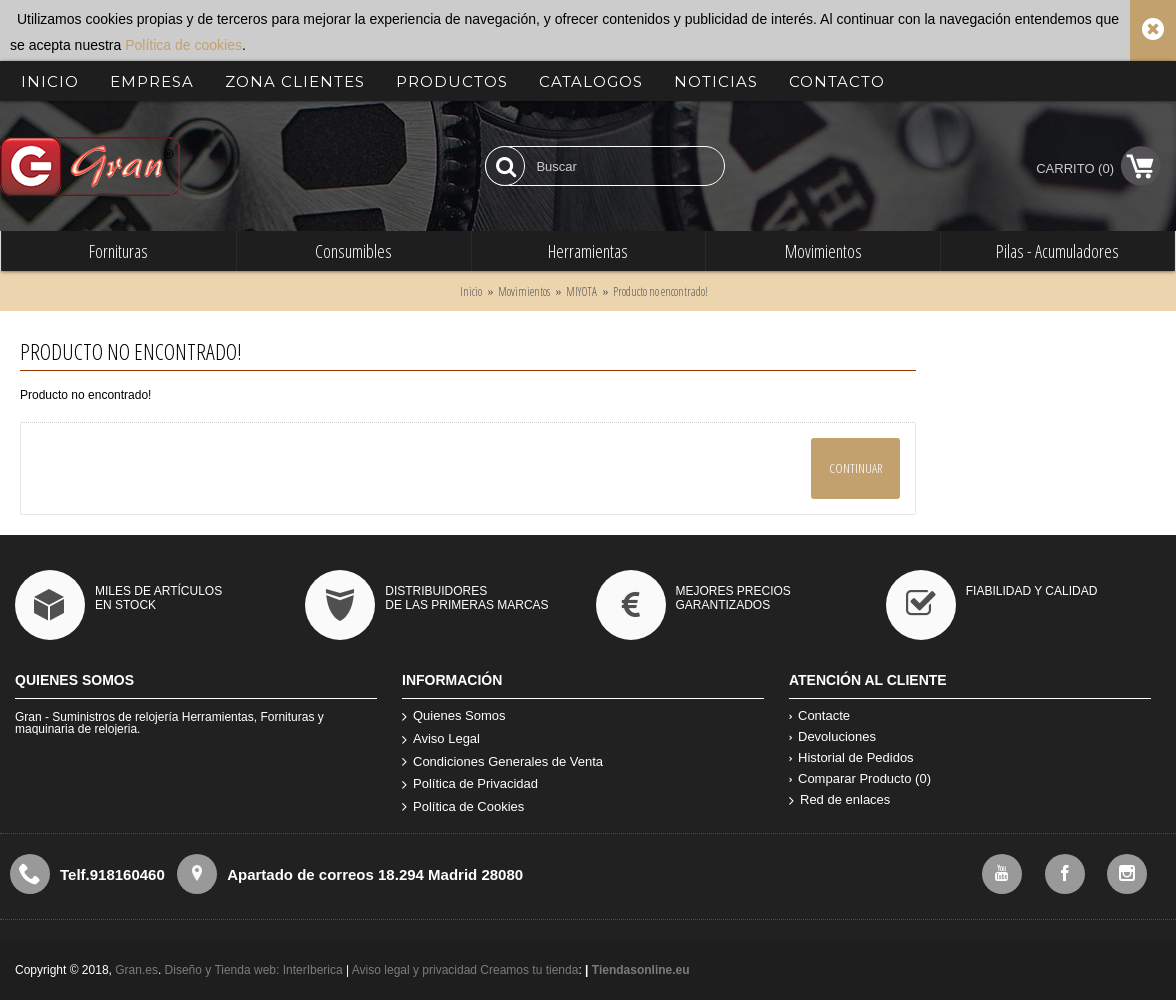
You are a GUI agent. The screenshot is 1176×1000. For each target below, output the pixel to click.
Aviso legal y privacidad (416, 970)
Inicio (471, 291)
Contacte (819, 715)
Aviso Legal (441, 739)
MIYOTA (581, 291)
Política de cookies (183, 45)
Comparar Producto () (860, 778)
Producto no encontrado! (660, 291)
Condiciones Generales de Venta (502, 762)
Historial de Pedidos (851, 757)
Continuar (855, 468)
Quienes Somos (454, 716)
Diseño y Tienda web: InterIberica (254, 970)
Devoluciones (832, 736)
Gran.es (136, 970)
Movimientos (524, 291)
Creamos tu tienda (529, 970)
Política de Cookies (463, 807)
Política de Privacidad (470, 784)
